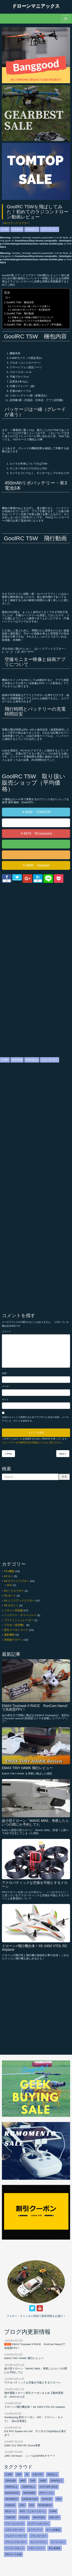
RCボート (10, 1595)
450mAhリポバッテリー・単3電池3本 (31, 309)
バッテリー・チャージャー (20, 1615)
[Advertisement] (36, 932)
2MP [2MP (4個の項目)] (18, 2474)
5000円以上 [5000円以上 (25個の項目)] (11, 2486)
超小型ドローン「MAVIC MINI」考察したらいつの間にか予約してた (35, 1822)
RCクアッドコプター (16, 223)
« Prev (8, 1453)
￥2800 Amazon (36, 865)
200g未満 (17, 229)
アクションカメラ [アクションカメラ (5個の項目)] (14, 2523)
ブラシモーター (49, 229)
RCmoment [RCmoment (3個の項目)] (45, 2505)
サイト (5, 1399)
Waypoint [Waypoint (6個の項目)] (39, 2517)
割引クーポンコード (16, 1630)
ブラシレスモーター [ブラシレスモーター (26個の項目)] (15, 2542)
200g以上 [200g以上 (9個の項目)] (52, 2474)
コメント (6, 1331)
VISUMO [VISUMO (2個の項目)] (24, 2517)
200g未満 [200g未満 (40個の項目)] (10, 2480)
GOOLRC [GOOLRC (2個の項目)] (47, 2499)
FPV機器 (9, 1571)
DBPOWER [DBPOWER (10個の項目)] (29, 2493)
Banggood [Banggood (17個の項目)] (12, 2493)
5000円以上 (32, 229)
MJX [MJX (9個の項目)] (31, 2505)
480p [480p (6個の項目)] (22, 2480)
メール (6, 1386)
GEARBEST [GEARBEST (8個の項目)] (11, 2499)
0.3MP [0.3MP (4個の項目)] (8, 2474)
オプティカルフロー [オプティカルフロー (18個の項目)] (38, 2523)
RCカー (8, 1576)
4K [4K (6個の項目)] (27, 2474)
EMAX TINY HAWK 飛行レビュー (27, 1768)
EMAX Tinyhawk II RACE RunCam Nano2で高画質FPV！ (35, 1707)
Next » (62, 1453)
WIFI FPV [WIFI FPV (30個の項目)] (54, 2517)
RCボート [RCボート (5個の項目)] (10, 2511)
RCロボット (11, 1605)
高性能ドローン (13, 1639)
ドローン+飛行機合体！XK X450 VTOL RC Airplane (34, 1948)
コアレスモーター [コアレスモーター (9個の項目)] (14, 2529)
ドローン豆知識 (13, 1610)
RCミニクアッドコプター (19, 1600)
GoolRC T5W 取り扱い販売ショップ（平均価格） (35, 324)
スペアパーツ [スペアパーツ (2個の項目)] (35, 2529)
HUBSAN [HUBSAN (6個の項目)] (10, 2505)
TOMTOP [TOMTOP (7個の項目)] (10, 2517)
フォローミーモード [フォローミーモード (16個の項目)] (15, 2536)
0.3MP (5, 229)
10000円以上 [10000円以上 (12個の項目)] (28, 2486)
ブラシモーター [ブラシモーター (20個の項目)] (39, 2536)
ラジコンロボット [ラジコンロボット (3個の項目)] (14, 2548)
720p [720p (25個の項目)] (32, 2480)
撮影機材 (9, 1634)
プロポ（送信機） (15, 1625)
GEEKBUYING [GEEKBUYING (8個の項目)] (29, 2499)
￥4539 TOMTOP (35, 812)
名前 (5, 1373)
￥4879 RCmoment (36, 833)
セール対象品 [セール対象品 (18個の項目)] (53, 2529)
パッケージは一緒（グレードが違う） (31, 306)
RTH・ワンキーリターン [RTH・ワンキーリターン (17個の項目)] (32, 2511)
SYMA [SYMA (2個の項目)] (53, 2511)
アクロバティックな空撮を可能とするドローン (35, 1884)
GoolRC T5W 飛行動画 (20, 313)
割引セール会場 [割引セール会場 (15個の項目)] (13, 2554)
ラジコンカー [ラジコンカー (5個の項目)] (58, 2542)
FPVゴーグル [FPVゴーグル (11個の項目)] (46, 2493)
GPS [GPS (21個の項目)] (58, 2499)
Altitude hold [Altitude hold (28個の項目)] (49, 2486)
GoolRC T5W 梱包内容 (20, 302)
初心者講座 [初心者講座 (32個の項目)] (54, 2548)
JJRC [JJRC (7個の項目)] (22, 2505)
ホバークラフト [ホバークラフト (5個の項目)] (39, 2542)
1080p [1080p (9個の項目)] (43, 2480)
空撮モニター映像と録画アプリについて (32, 317)
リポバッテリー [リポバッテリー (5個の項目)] (36, 2548)
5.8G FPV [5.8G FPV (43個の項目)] (38, 2474)
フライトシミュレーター (19, 1620)
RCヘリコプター (14, 1590)
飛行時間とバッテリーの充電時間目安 (31, 321)
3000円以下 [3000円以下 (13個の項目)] (56, 2480)
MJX (9, 1585)
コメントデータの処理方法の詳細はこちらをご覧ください (32, 1442)
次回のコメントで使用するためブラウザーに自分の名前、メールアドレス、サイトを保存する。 (35, 1419)
